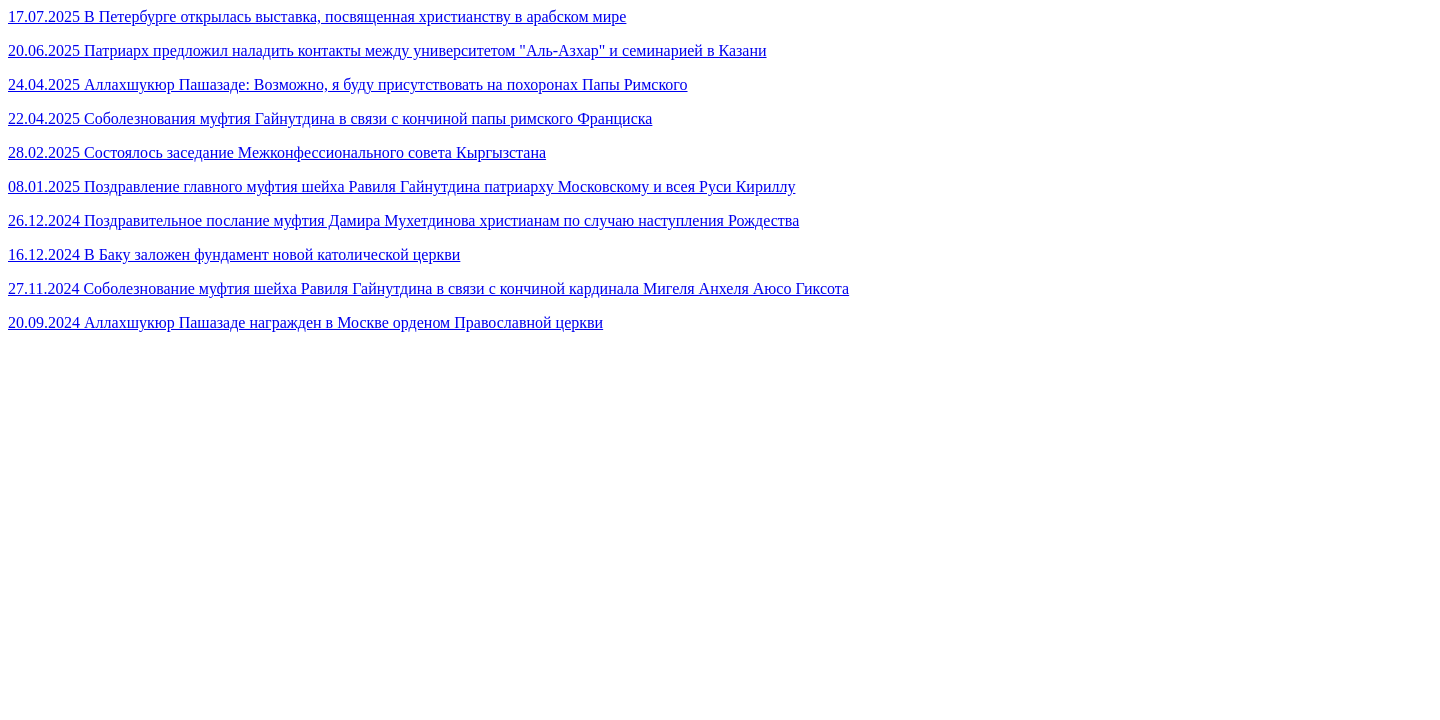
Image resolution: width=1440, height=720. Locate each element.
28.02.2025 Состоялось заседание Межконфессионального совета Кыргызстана (277, 152)
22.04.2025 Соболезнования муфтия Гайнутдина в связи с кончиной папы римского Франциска (330, 118)
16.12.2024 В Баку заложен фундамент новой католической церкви (234, 254)
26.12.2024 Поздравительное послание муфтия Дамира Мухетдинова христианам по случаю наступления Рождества (403, 220)
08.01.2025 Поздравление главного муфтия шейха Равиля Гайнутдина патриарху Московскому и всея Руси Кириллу (401, 186)
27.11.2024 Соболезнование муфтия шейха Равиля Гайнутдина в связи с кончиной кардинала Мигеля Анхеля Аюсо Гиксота (428, 288)
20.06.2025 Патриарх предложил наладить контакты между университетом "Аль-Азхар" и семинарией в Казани (387, 50)
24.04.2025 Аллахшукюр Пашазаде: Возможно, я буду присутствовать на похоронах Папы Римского (348, 84)
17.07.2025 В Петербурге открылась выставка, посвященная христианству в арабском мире (317, 16)
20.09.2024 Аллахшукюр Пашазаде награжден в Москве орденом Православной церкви (305, 322)
